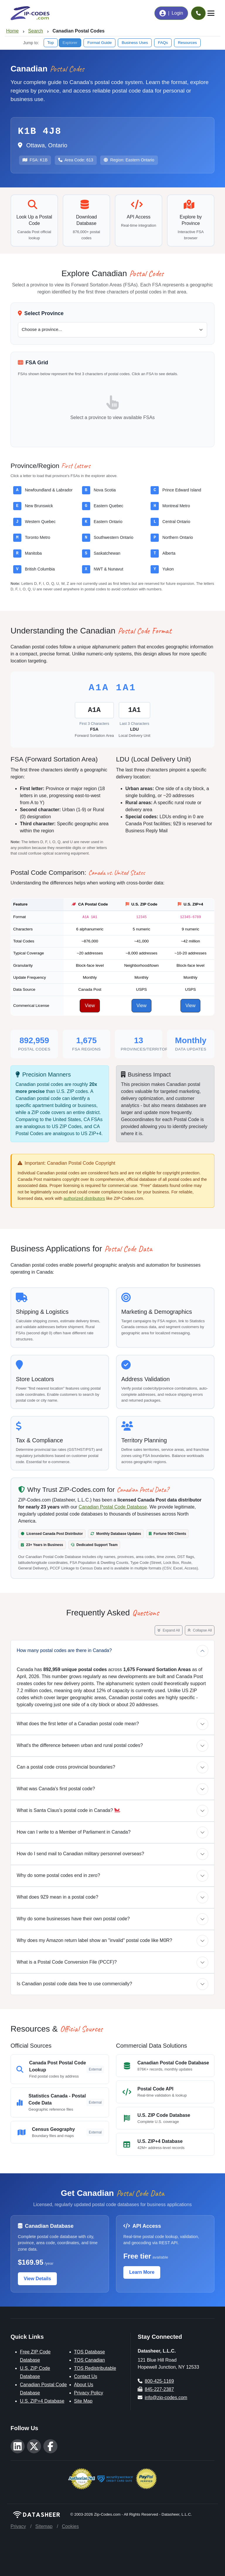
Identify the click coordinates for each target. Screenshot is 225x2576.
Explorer (70, 42)
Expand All (168, 1630)
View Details (37, 2278)
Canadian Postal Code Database (113, 1506)
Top (50, 42)
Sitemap (43, 2526)
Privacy (18, 2526)
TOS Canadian (89, 2360)
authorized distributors (84, 1198)
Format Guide (99, 42)
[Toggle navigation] (210, 13)
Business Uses (135, 42)
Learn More (141, 2272)
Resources (187, 42)
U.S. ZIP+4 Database (42, 2401)
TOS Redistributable (95, 2368)
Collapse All (200, 1630)
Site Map (83, 2401)
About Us (83, 2384)
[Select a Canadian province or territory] (112, 329)
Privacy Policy (88, 2392)
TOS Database (89, 2351)
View (90, 1005)
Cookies (70, 2526)
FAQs (163, 42)
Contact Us (85, 2376)
